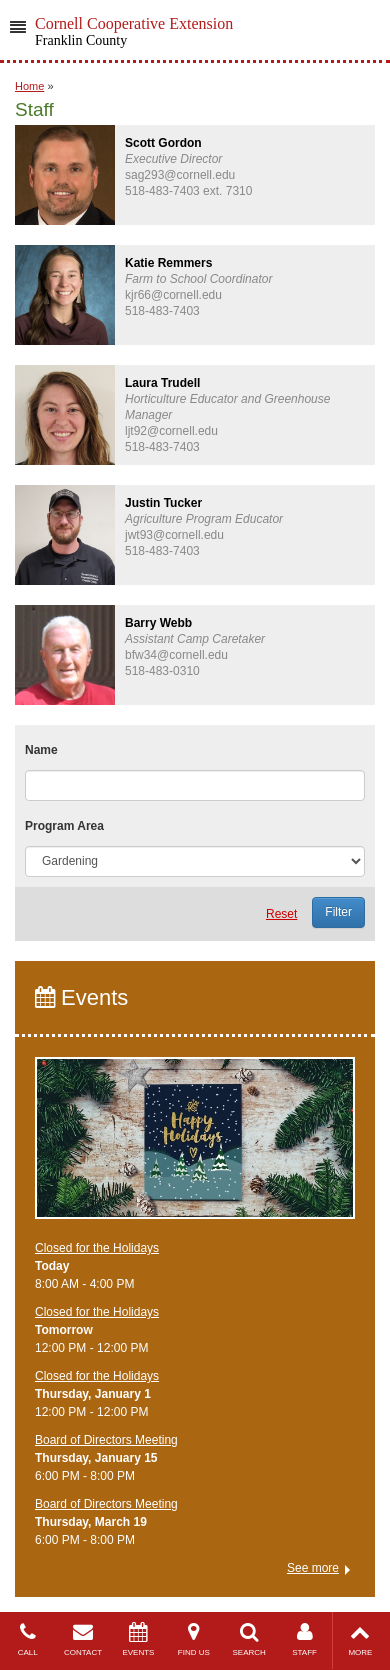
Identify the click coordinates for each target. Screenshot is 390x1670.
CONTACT (82, 1639)
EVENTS (138, 1639)
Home (29, 86)
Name (41, 750)
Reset (281, 914)
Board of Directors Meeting (106, 1440)
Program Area (64, 826)
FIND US (193, 1639)
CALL (27, 1639)
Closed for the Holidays (97, 1248)
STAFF (304, 1639)
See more (313, 1568)
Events (81, 997)
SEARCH (249, 1639)
